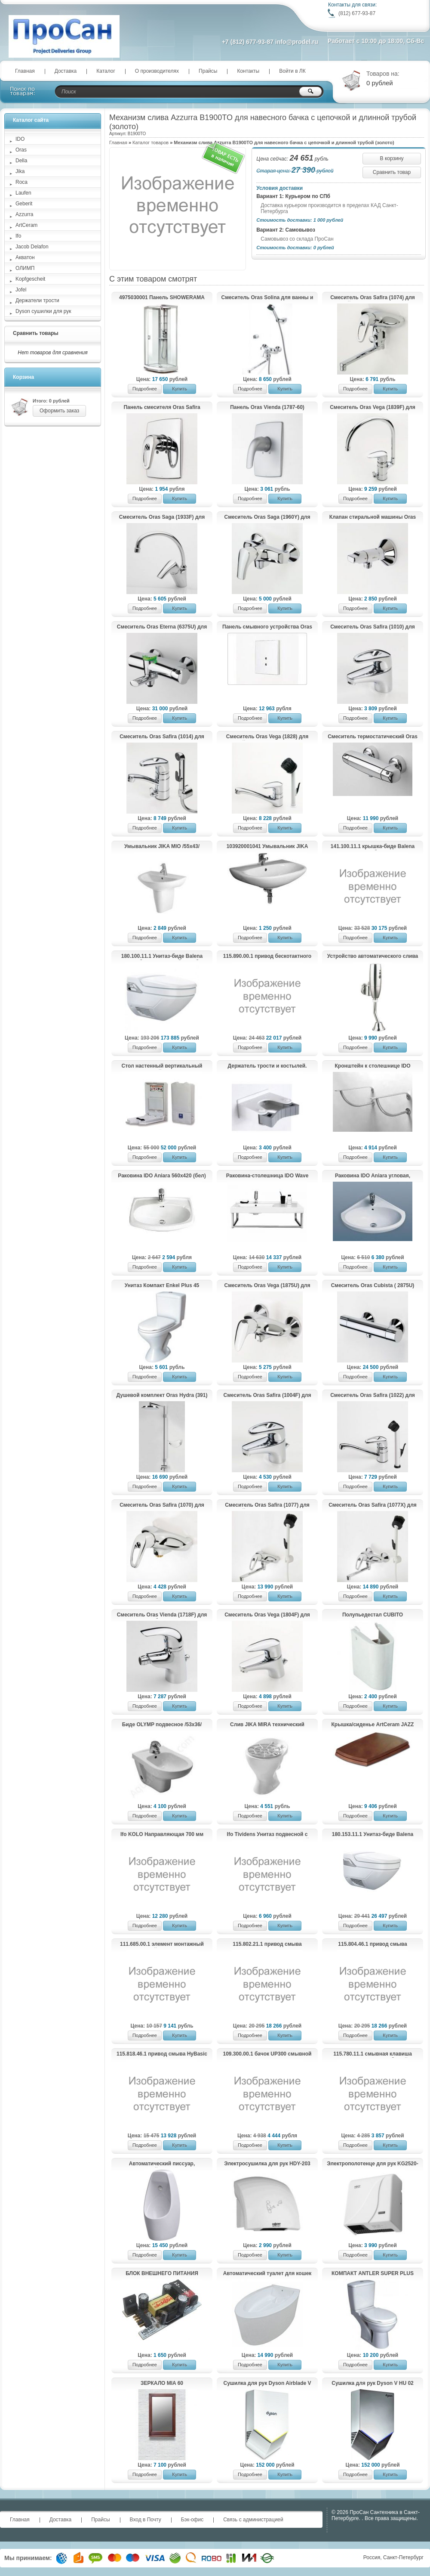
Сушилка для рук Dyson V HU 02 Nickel (372, 2383)
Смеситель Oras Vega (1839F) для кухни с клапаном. (372, 407)
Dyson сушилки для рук (43, 311)
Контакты (248, 71)
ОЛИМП (24, 268)
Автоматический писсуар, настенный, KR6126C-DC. (162, 2164)
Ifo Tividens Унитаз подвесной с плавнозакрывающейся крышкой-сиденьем (267, 1834)
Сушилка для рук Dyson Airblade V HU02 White (267, 2383)
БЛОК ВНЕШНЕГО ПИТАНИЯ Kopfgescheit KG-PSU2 (162, 2273)
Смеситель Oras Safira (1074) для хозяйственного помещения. (372, 297)
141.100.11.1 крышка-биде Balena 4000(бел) (373, 846)
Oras (21, 150)
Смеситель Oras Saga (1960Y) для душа (267, 517)
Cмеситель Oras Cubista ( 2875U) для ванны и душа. (373, 1285)
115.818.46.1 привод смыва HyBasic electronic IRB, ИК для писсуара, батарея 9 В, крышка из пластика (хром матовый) (162, 2054)
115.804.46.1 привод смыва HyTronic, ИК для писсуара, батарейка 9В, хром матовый (372, 1944)
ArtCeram (26, 225)
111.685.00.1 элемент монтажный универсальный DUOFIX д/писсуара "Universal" (162, 1944)
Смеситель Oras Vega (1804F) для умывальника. (267, 1615)
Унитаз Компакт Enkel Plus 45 (162, 1285)
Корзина (23, 377)
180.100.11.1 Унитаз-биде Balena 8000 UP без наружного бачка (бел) (161, 956)
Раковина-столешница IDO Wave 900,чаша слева (267, 1176)
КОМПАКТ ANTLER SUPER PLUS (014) (373, 2273)
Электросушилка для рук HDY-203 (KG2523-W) (267, 2164)
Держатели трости (37, 300)
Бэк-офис (192, 2520)
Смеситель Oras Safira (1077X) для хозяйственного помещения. (373, 1505)
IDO (20, 139)
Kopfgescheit (30, 279)
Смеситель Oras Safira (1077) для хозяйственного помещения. (267, 1505)
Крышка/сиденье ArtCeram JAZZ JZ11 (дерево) (373, 1724)
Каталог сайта (31, 120)
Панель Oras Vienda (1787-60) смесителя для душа (267, 407)
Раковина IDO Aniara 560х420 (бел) (162, 1176)
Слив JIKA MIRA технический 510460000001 (267, 1724)
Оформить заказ (59, 411)
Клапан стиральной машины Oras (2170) (372, 517)
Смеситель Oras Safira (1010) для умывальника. (372, 627)
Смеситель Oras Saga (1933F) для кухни (162, 517)
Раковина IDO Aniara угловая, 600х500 (372, 1176)
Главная (25, 71)
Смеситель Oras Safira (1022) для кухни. (372, 1395)
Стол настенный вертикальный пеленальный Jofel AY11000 (162, 1066)
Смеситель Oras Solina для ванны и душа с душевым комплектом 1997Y (267, 297)
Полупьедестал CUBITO (372, 1615)
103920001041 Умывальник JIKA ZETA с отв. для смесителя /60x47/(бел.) (267, 846)
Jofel (20, 290)
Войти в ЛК (292, 71)
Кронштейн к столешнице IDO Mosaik (373, 1066)
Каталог (105, 71)
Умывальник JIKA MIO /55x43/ (162, 846)
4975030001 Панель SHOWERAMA (162, 297)
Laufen (23, 193)
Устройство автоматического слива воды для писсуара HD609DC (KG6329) (372, 956)
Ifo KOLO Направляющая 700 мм (161, 1834)
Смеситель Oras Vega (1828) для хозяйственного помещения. (267, 737)
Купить (179, 388)
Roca (21, 182)
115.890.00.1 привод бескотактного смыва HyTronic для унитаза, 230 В (267, 956)
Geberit (23, 204)
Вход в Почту (145, 2520)
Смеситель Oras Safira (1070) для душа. (162, 1505)
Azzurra (24, 214)
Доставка (66, 71)
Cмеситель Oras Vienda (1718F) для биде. (162, 1615)
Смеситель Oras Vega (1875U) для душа (267, 1285)
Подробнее (144, 388)
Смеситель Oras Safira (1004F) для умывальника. (267, 1395)
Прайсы (208, 71)
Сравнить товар (392, 172)
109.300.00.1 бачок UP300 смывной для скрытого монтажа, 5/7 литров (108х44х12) (267, 2054)
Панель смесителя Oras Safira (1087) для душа (161, 407)
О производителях (157, 71)
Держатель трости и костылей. (267, 1066)
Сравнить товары (35, 333)
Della (21, 161)
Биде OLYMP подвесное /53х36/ (162, 1724)
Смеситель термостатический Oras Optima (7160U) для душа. (373, 737)
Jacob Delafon (32, 247)
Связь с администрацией (253, 2520)
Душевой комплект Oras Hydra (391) (162, 1395)
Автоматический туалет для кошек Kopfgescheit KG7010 (267, 2273)
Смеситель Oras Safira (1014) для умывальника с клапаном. (162, 737)
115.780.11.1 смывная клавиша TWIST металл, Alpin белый (372, 2054)
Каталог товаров (150, 142)
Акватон (25, 257)
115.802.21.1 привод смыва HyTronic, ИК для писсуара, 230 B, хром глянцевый (267, 1944)
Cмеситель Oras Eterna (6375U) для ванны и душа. (162, 627)
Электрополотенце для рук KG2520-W (372, 2164)
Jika (20, 171)
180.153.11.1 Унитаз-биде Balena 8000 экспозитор (372, 1834)
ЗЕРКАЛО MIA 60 (162, 2383)
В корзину (392, 158)
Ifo (18, 236)
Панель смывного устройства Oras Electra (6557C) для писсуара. (267, 627)
